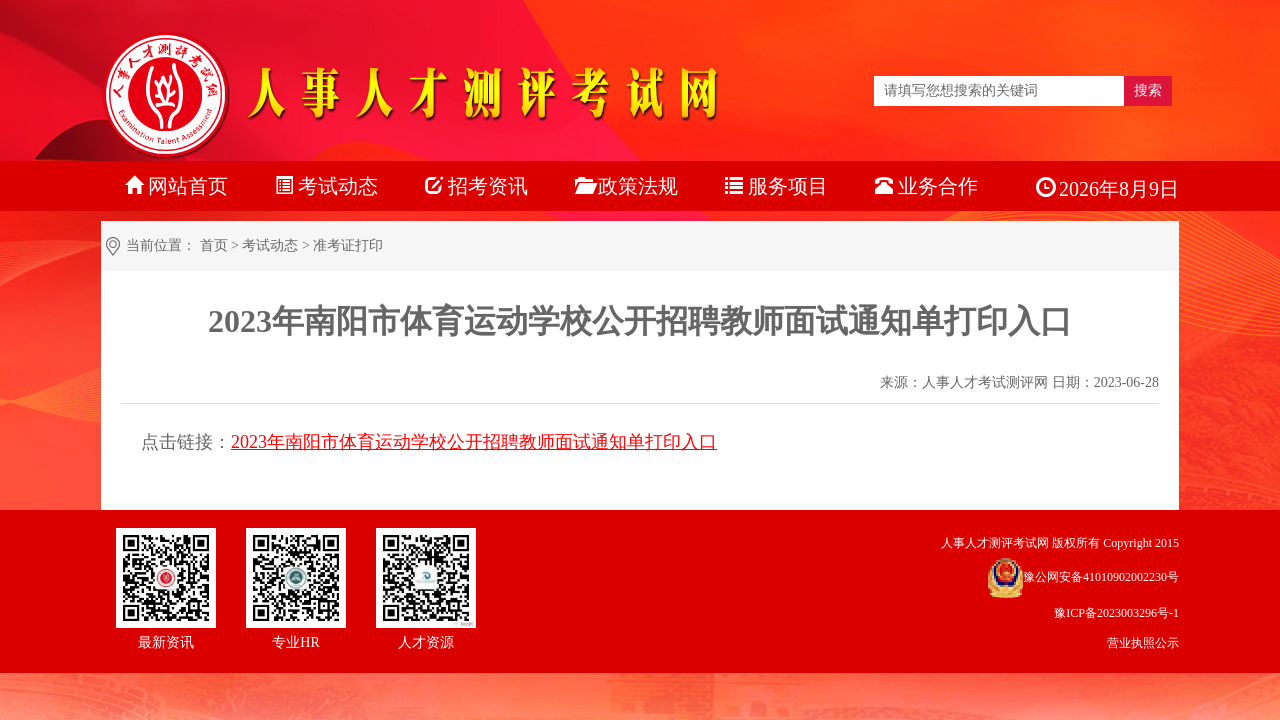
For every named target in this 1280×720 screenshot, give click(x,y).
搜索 (1148, 90)
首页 (214, 245)
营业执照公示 (1143, 643)
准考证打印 (348, 245)
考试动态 (270, 245)
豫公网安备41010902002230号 (1101, 577)
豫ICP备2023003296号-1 (1116, 613)
